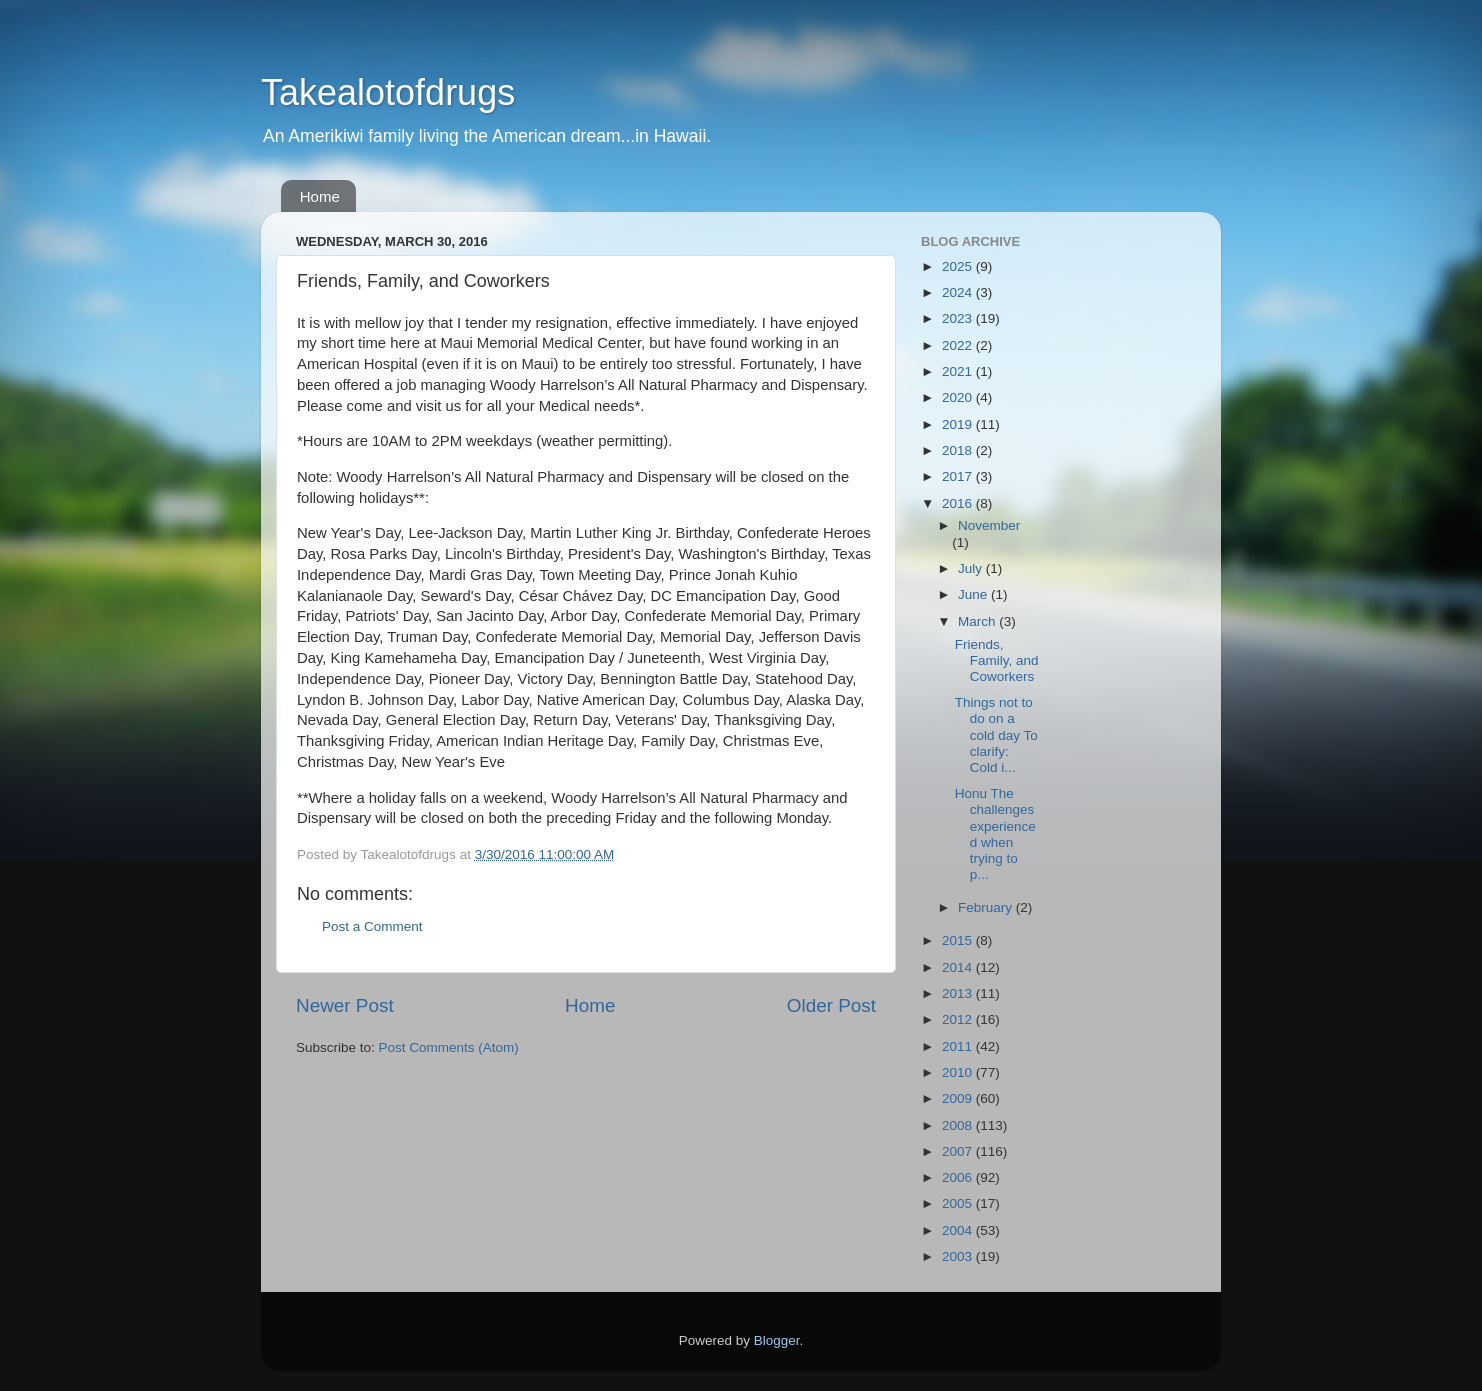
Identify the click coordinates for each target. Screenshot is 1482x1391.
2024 (959, 292)
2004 (959, 1230)
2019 (959, 424)
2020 (959, 397)
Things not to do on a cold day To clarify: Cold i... (996, 735)
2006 (959, 1177)
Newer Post (345, 1005)
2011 (959, 1046)
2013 (959, 993)
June (974, 594)
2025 (959, 266)
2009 (959, 1098)
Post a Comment (372, 926)
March (978, 621)
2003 (959, 1256)
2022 (959, 345)
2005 (959, 1203)
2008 (959, 1125)
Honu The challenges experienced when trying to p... (995, 834)
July (972, 568)
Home (320, 196)
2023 (959, 318)
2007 (959, 1151)
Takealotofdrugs (388, 92)
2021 (959, 371)
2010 (959, 1072)
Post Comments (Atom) (449, 1047)
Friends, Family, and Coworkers (997, 660)
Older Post (831, 1005)
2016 (959, 503)
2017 (959, 476)
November (989, 525)
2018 (959, 450)
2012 (959, 1019)
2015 (959, 940)
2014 (959, 967)
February (987, 907)
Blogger (777, 1340)
